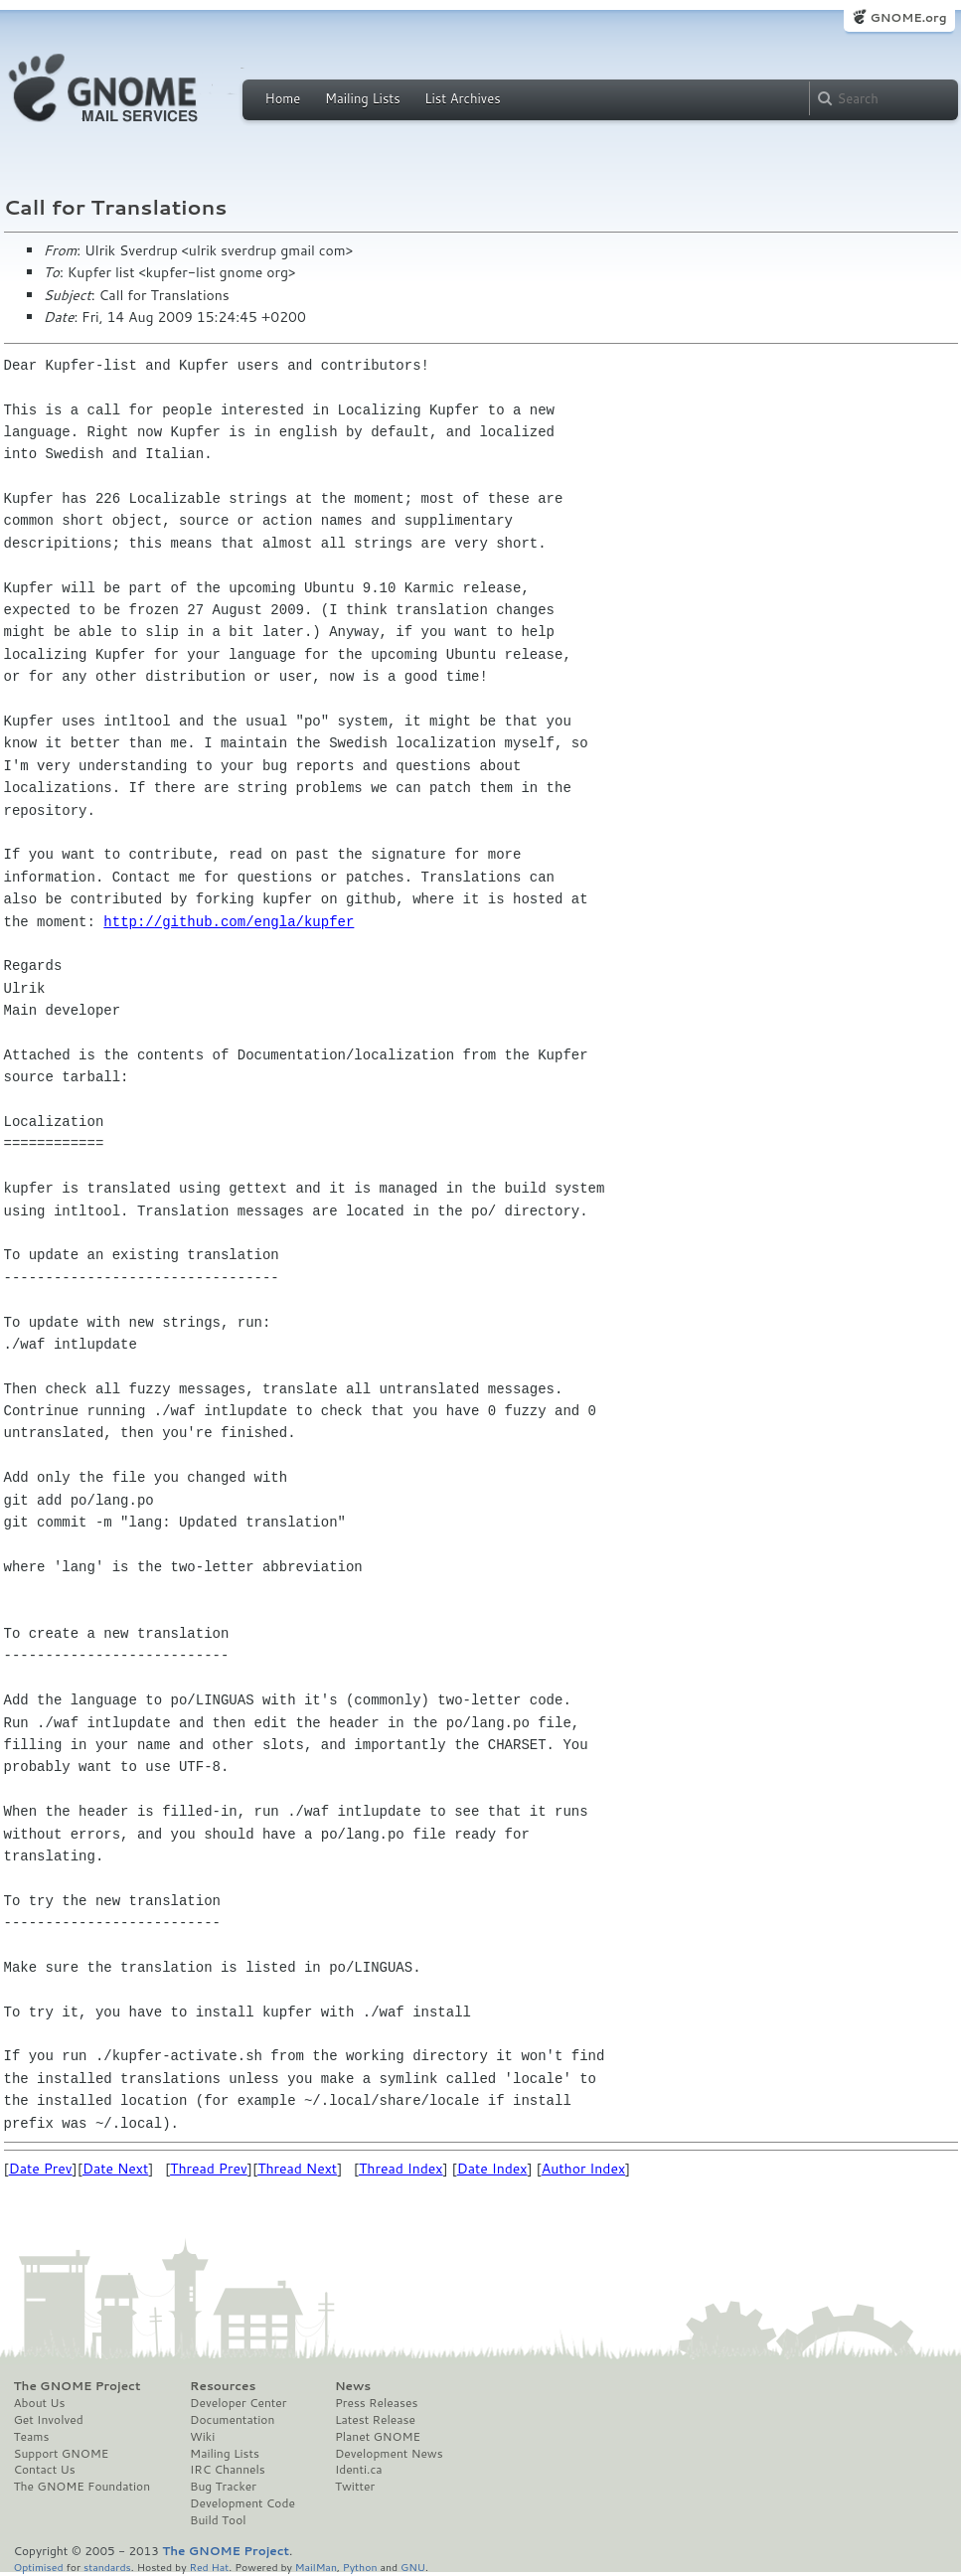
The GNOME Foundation (82, 2487)
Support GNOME (61, 2454)
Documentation (232, 2420)
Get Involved (48, 2420)
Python (360, 2566)
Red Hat (209, 2566)
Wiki (202, 2437)
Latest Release (375, 2420)
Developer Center (238, 2403)
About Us (40, 2403)
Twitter (355, 2487)
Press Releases (376, 2403)
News (353, 2386)
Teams (32, 2437)
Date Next (115, 2168)
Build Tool (217, 2520)
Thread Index (401, 2168)
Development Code (242, 2503)
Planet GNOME (377, 2437)
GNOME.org (908, 17)
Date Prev (41, 2168)
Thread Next (297, 2168)
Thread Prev (208, 2168)
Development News (389, 2454)
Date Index (492, 2168)
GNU (412, 2566)
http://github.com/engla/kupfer (228, 921)
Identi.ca (359, 2470)
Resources (222, 2386)
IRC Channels (227, 2470)
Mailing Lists (362, 98)
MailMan (316, 2566)
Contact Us (45, 2470)
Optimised (39, 2566)
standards (107, 2566)
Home (283, 98)
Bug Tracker (223, 2487)
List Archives (462, 98)
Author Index (583, 2168)
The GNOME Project (77, 2386)
